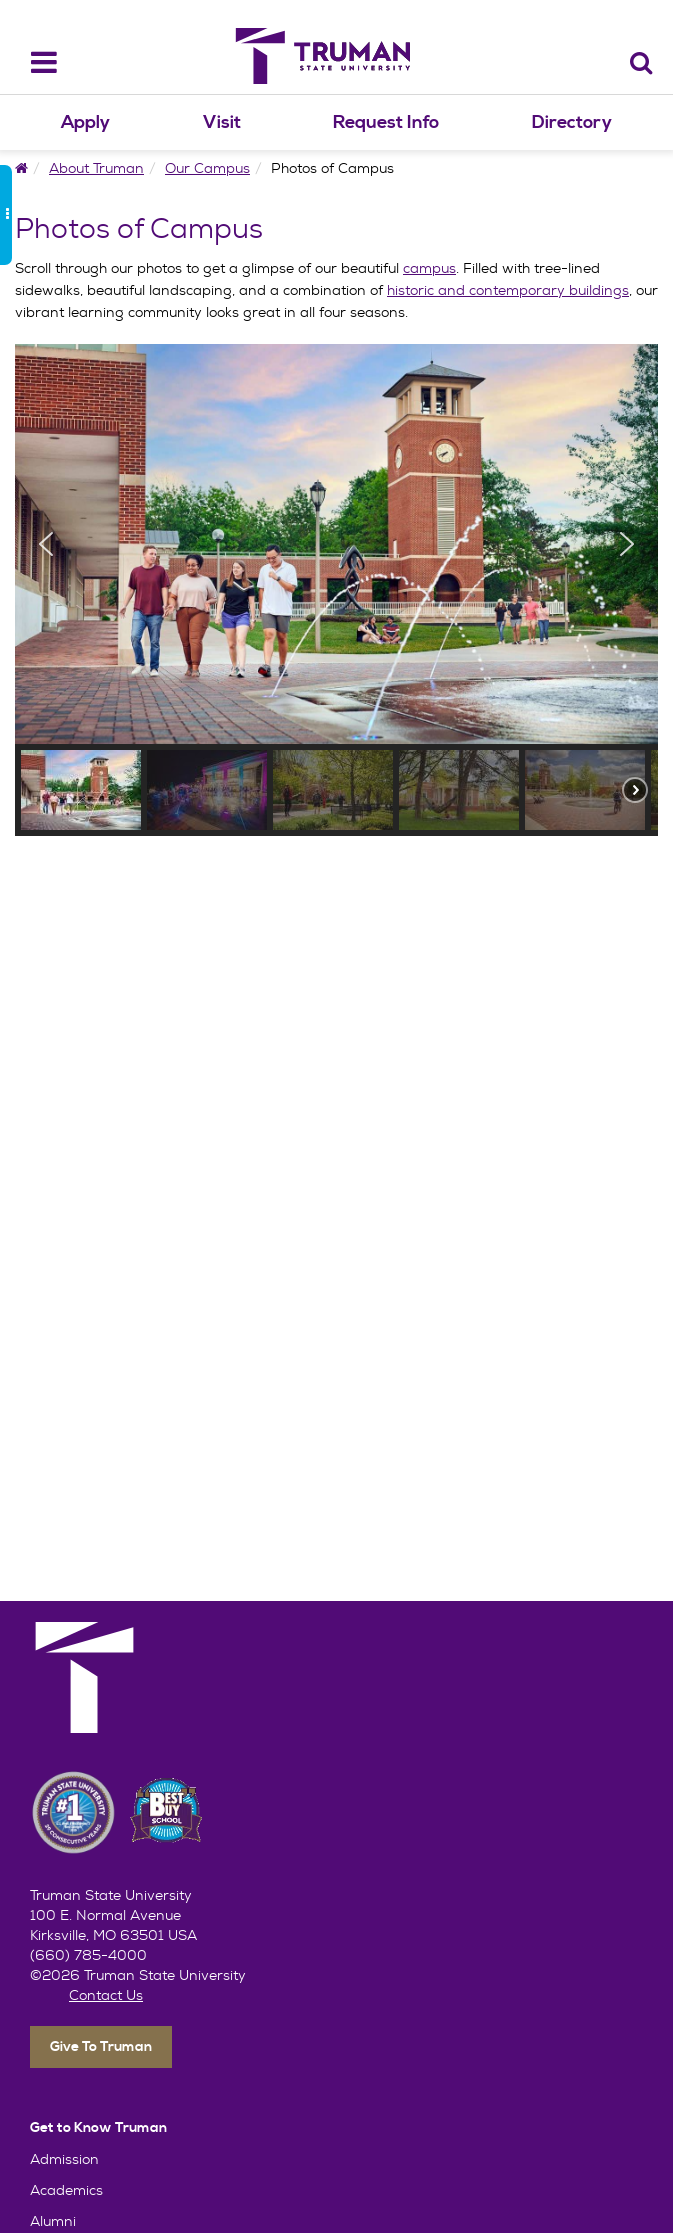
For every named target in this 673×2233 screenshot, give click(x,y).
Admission (64, 2159)
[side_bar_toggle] (6, 215)
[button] (46, 544)
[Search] (641, 62)
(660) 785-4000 (88, 1955)
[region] (336, 590)
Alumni (53, 2221)
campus (429, 268)
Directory (572, 122)
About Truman (96, 168)
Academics (66, 2190)
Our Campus (207, 168)
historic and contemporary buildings (508, 290)
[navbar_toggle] (31, 62)
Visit (222, 122)
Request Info (386, 122)
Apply (85, 122)
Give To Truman (101, 2047)
